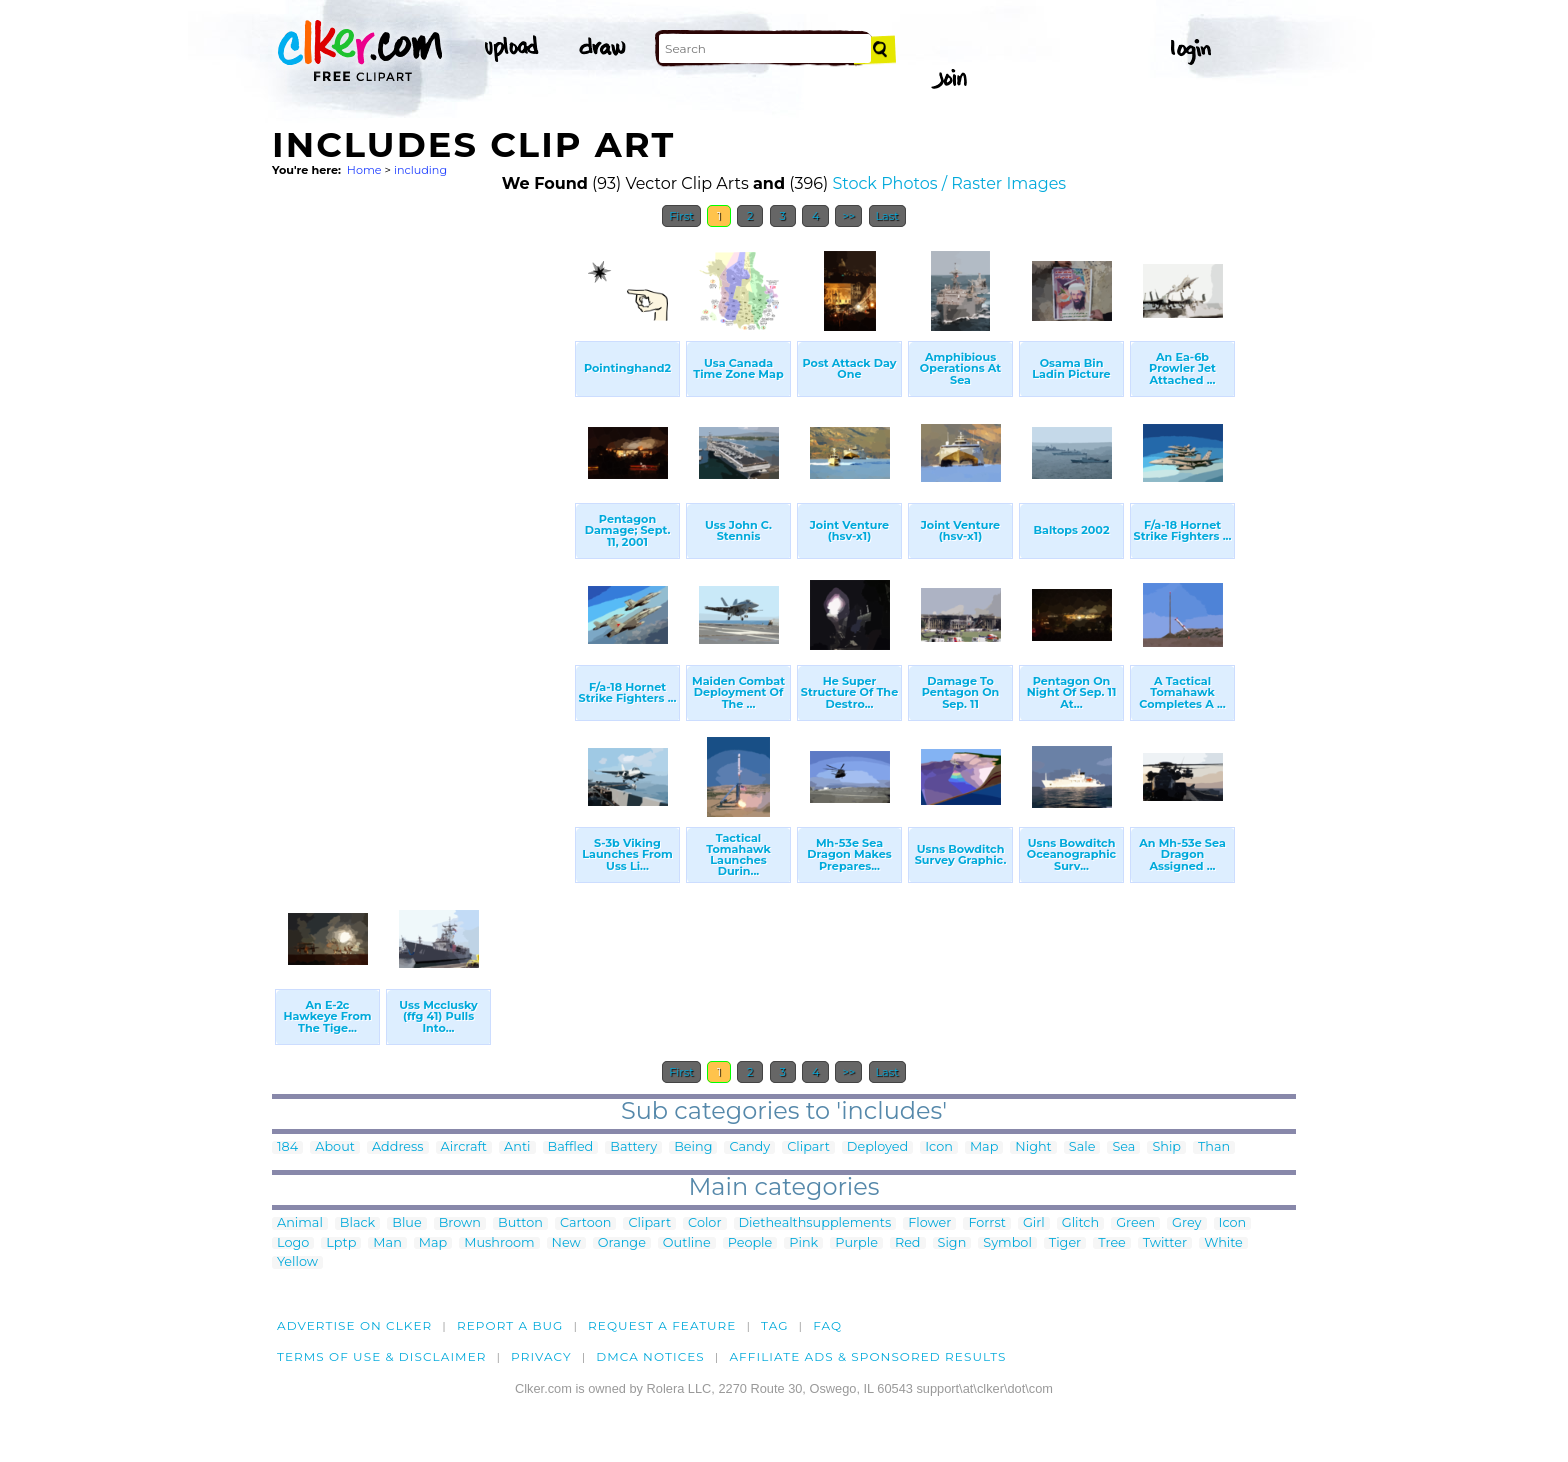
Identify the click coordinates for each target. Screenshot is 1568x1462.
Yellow (297, 1262)
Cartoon (586, 1223)
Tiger (1065, 1243)
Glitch (1080, 1223)
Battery (633, 1147)
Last (887, 216)
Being (693, 1147)
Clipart (808, 1147)
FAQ (827, 1325)
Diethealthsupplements (815, 1223)
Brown (460, 1223)
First (681, 216)
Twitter (1165, 1243)
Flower (929, 1223)
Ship (1166, 1147)
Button (520, 1223)
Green (1135, 1223)
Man (387, 1243)
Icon (939, 1147)
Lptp (341, 1243)
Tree (1112, 1243)
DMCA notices (650, 1356)
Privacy (541, 1356)
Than (1214, 1147)
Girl (1034, 1223)
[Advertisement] (422, 538)
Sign (952, 1243)
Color (704, 1223)
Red (908, 1243)
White (1223, 1243)
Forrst (986, 1223)
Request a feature (662, 1325)
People (750, 1243)
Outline (687, 1243)
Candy (749, 1147)
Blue (406, 1223)
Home (364, 170)
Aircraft (464, 1147)
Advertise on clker (354, 1325)
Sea (1123, 1147)
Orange (622, 1243)
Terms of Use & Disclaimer (382, 1356)
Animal (300, 1223)
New (566, 1243)
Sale (1082, 1147)
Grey (1186, 1223)
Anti (517, 1147)
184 (287, 1147)
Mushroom (499, 1243)
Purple (856, 1243)
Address (398, 1147)
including (420, 170)
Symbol (1007, 1243)
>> (848, 216)
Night (1033, 1147)
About (335, 1147)
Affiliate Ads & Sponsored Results (867, 1356)
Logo (293, 1243)
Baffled (571, 1147)
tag (774, 1325)
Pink (803, 1243)
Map (984, 1147)
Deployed (877, 1147)
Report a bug (510, 1325)
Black (357, 1223)
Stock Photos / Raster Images (949, 183)
